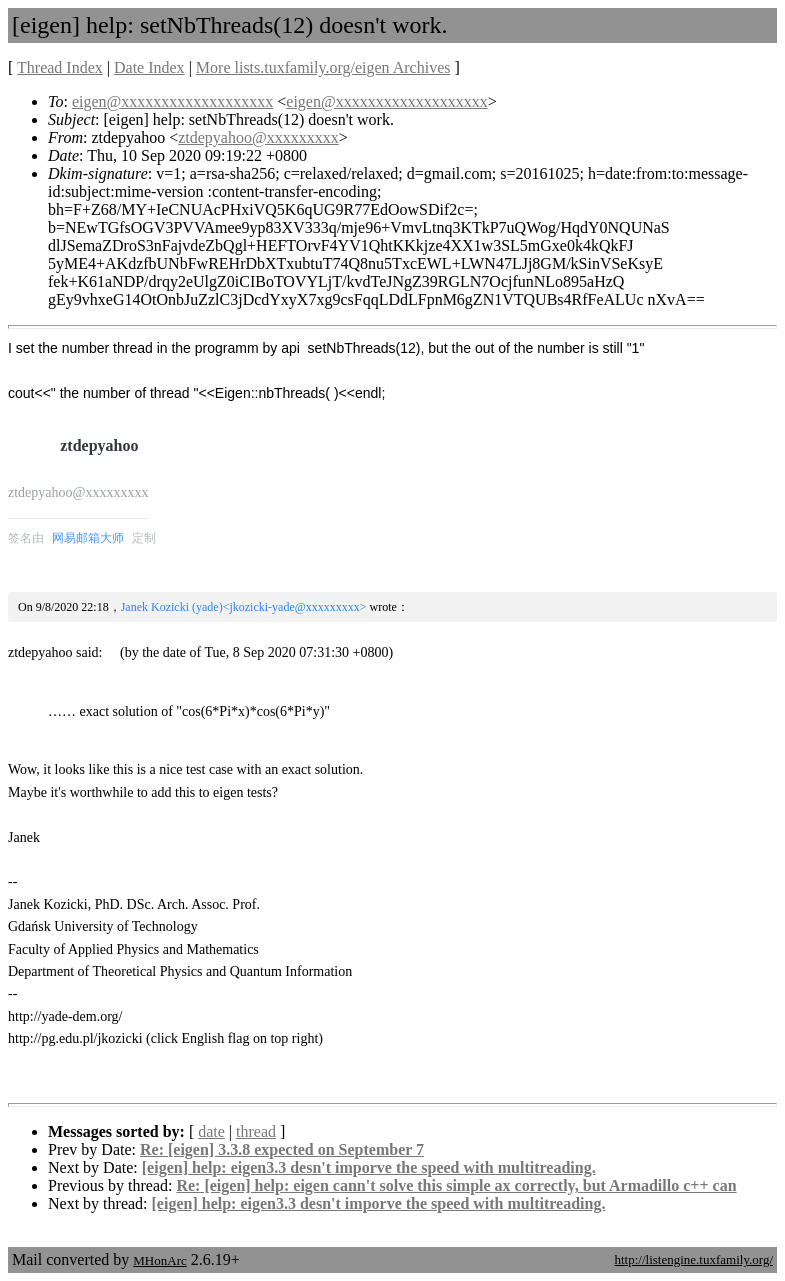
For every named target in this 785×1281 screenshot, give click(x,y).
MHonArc (159, 1260)
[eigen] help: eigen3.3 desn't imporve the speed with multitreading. (369, 1167)
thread (256, 1131)
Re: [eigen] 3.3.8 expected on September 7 (282, 1149)
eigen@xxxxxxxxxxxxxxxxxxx (172, 101)
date (211, 1131)
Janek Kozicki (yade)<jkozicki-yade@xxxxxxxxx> (244, 607)
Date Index (149, 67)
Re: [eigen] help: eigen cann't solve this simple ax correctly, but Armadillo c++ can (456, 1185)
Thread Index (60, 67)
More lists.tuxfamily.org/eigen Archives (323, 67)
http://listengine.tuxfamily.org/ (693, 1259)
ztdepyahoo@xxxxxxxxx (258, 137)
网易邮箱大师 (88, 538)
